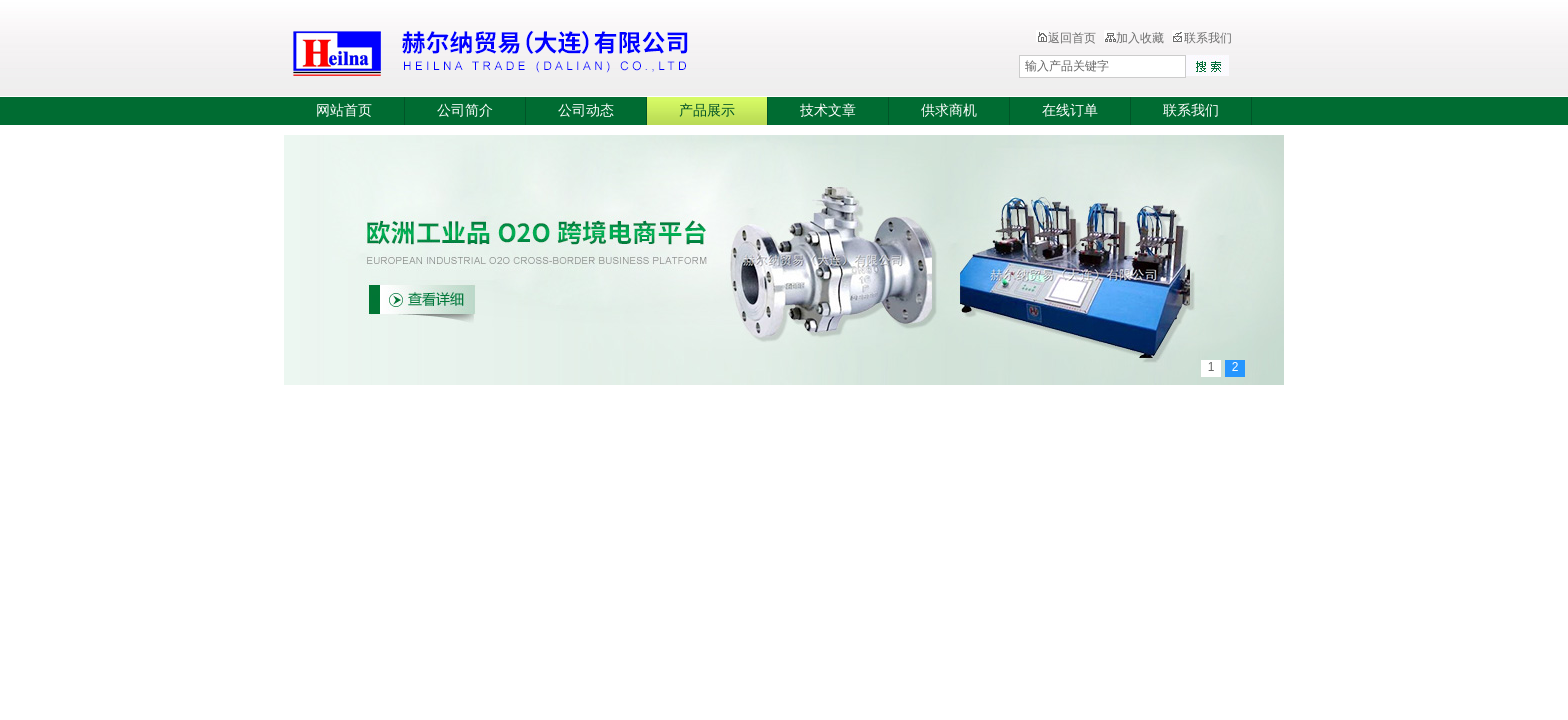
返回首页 (1066, 38)
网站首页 (344, 110)
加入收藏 (1134, 38)
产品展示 (707, 110)
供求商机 (949, 110)
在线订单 (1070, 110)
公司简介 (465, 110)
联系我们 (1202, 38)
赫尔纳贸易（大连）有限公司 (609, 50)
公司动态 (586, 110)
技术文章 (828, 110)
